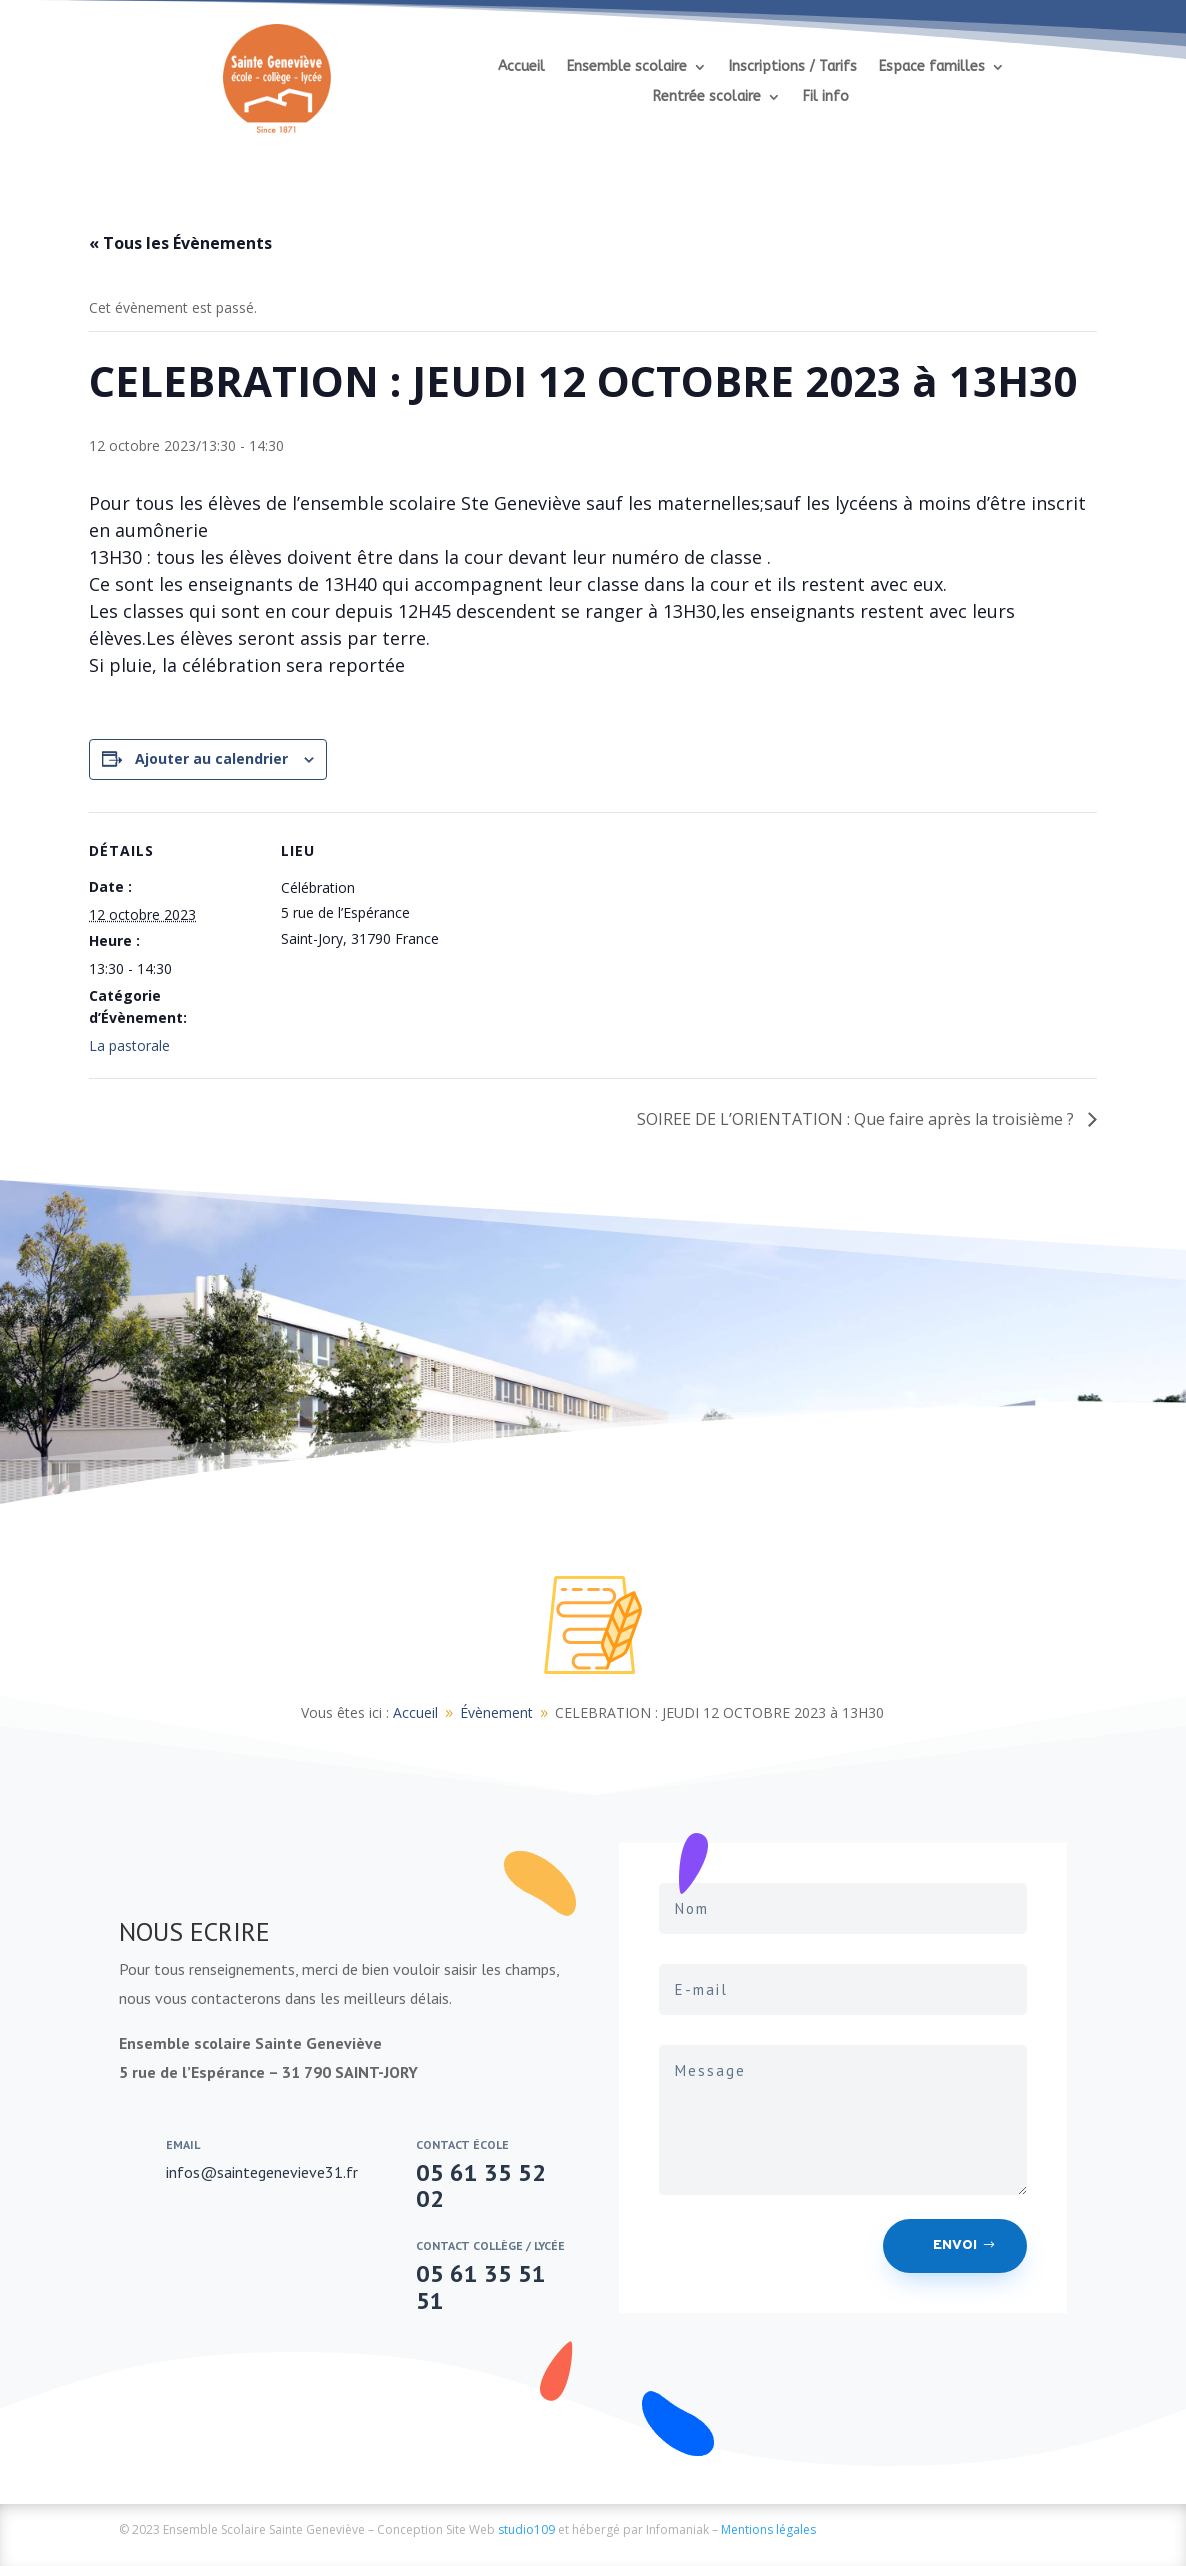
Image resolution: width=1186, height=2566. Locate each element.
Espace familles (932, 67)
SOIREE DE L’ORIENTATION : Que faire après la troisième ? (857, 1119)
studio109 (526, 2529)
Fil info (826, 97)
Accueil (521, 67)
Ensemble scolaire (627, 67)
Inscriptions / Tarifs (793, 67)
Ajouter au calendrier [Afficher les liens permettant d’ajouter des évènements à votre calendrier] (211, 758)
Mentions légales (768, 2529)
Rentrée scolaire (707, 97)
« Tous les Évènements (180, 243)
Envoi (955, 2245)
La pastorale (129, 1045)
